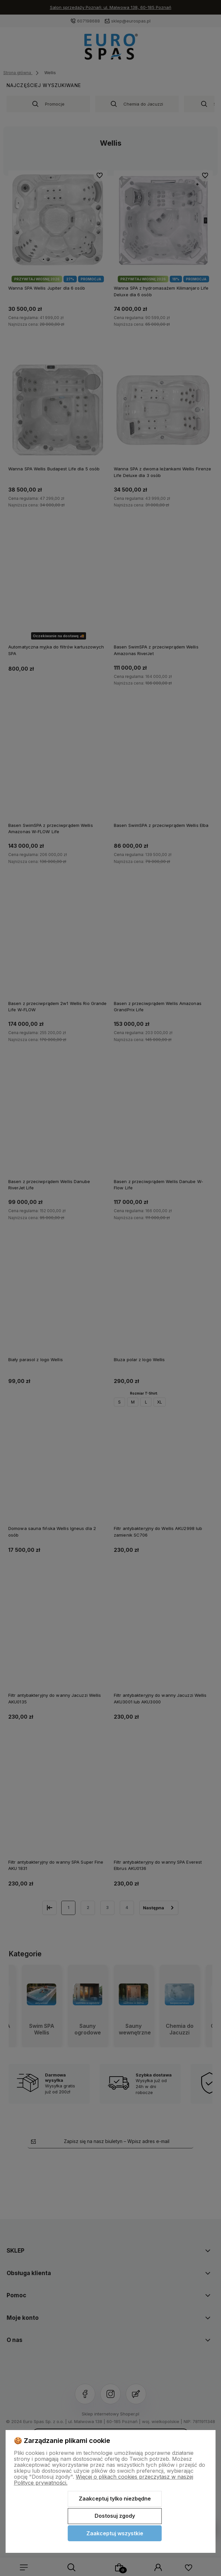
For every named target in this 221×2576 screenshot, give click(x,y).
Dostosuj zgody (115, 2515)
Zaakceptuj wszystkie (114, 2533)
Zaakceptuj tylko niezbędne (115, 2498)
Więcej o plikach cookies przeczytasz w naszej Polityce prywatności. (103, 2479)
